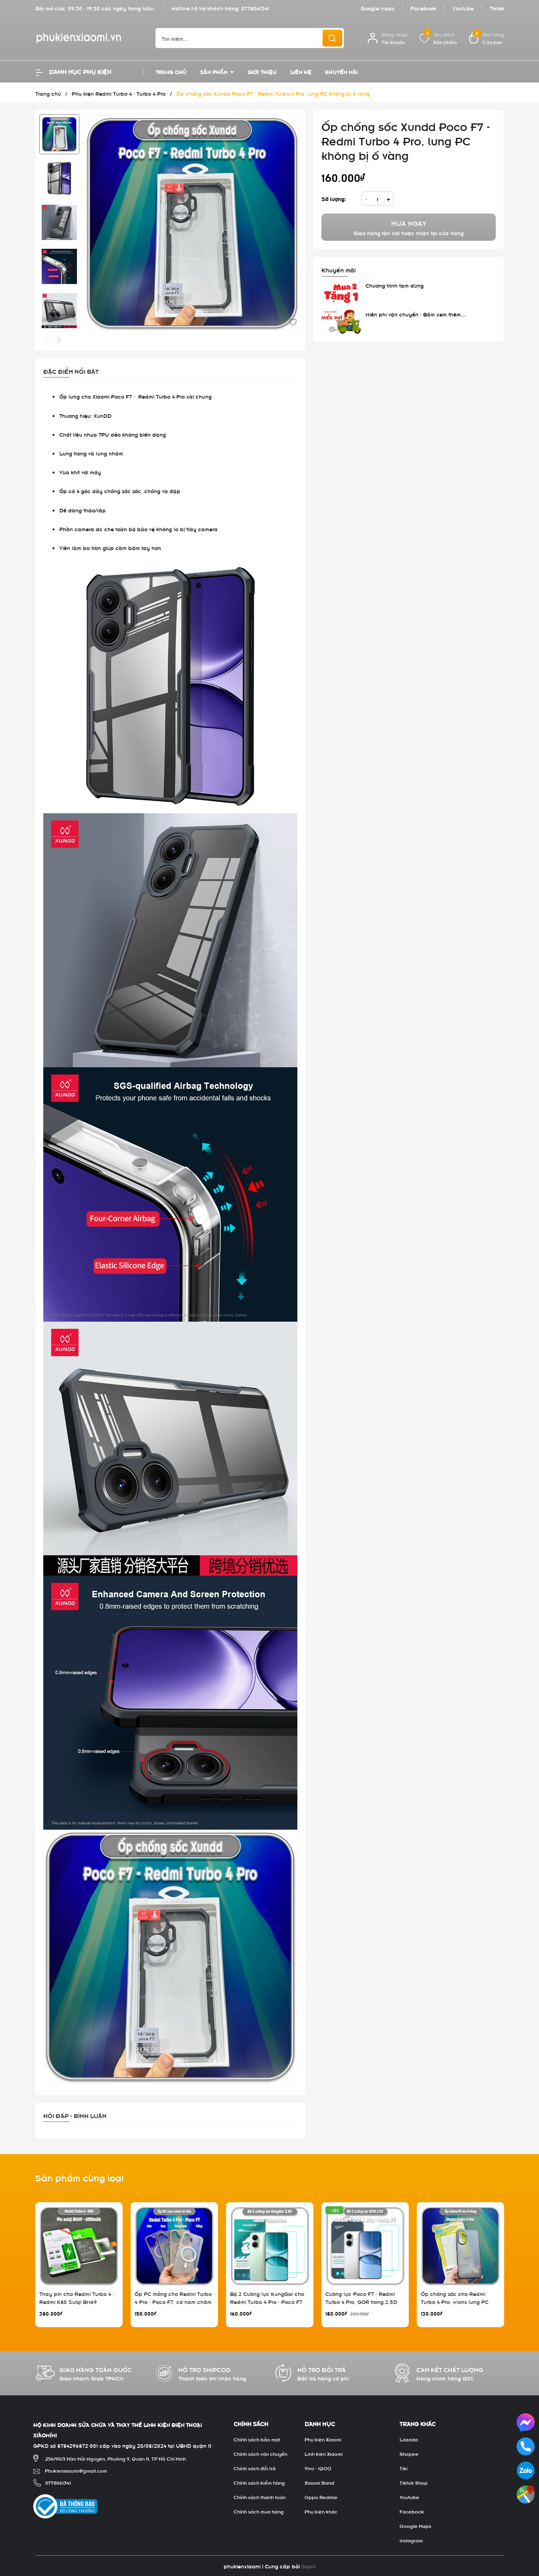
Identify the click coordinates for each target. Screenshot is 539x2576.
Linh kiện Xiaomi (324, 2453)
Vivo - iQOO (318, 2467)
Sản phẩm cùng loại (79, 2177)
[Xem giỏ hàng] (486, 38)
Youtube (463, 8)
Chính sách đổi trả (255, 2467)
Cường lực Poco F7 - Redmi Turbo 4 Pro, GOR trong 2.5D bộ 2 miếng (361, 2301)
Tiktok (497, 8)
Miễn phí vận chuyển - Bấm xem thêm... (415, 314)
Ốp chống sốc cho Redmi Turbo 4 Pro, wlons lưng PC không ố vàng (455, 2301)
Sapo (308, 2566)
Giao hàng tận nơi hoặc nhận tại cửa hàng (408, 227)
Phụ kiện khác (321, 2511)
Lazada (409, 2439)
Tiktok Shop (414, 2482)
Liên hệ (300, 71)
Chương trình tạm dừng (394, 285)
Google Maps (377, 8)
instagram (411, 2540)
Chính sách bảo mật (257, 2439)
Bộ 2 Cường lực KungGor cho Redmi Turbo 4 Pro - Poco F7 (267, 2297)
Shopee (409, 2453)
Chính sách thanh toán (260, 2496)
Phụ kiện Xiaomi (323, 2439)
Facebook (423, 8)
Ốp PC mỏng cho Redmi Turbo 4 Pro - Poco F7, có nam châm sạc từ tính (173, 2301)
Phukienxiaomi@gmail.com (76, 2470)
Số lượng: (333, 198)
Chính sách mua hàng (259, 2511)
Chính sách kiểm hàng (259, 2482)
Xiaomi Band (319, 2482)
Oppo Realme (321, 2496)
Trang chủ (170, 71)
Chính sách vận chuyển (260, 2453)
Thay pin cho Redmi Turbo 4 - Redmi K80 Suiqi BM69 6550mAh (76, 2301)
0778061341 (255, 8)
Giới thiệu (262, 71)
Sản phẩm (214, 71)
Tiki (404, 2467)
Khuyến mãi (341, 71)
